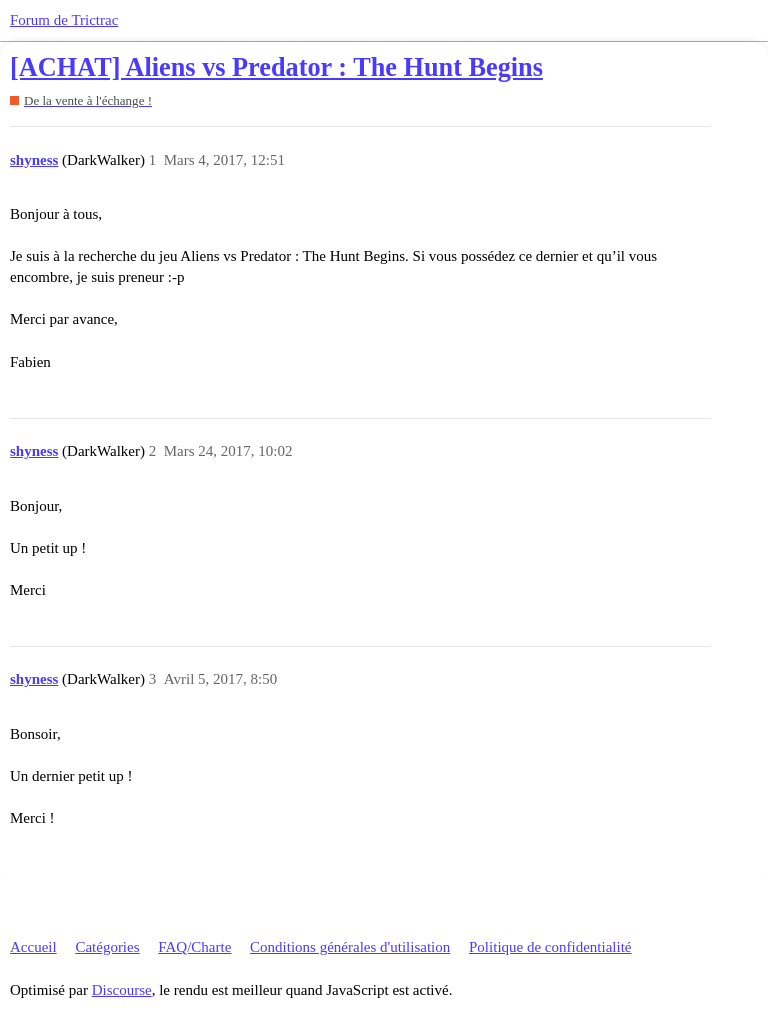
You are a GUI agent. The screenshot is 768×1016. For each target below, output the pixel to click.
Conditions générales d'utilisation (350, 947)
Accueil (33, 947)
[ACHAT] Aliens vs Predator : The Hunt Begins (276, 67)
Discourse (122, 990)
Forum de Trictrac (64, 20)
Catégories (107, 947)
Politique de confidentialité (550, 947)
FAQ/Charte (194, 947)
